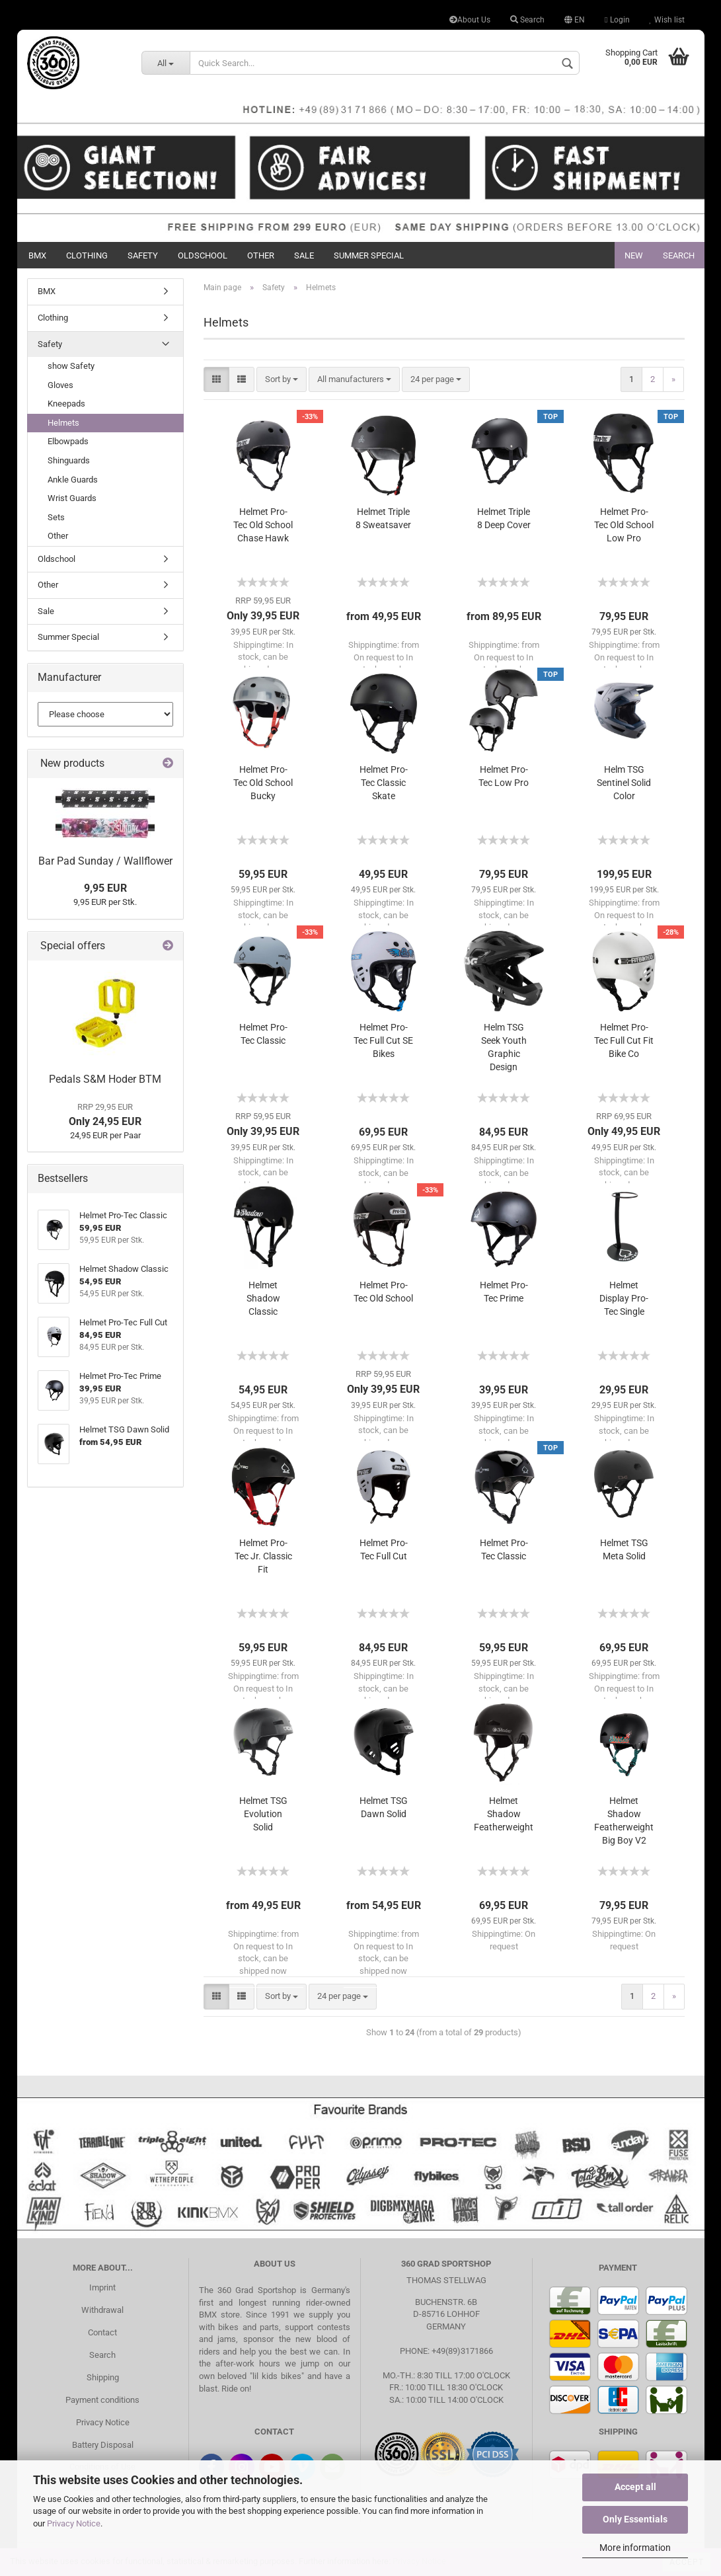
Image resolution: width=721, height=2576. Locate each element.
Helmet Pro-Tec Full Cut (384, 1549)
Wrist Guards (72, 498)
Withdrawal (102, 2310)
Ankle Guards (73, 480)
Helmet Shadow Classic (263, 1298)
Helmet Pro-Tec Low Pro (503, 776)
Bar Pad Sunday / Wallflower (105, 861)
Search (527, 19)
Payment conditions (102, 2400)
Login (617, 19)
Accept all (635, 2486)
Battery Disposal (102, 2445)
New (634, 255)
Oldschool (202, 255)
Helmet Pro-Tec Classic (263, 1034)
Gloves (60, 385)
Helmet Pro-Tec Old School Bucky (263, 782)
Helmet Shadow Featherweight (503, 1813)
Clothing (87, 255)
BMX (37, 255)
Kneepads (66, 404)
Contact (102, 2332)
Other (260, 255)
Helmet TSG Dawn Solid (384, 1807)
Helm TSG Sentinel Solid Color (624, 782)
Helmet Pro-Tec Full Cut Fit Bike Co (624, 1040)
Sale (304, 255)
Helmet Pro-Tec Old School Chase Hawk (263, 524)
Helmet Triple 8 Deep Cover (504, 518)
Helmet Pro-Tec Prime (504, 1292)
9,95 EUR (105, 888)
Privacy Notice (73, 2523)
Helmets (63, 423)
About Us (469, 19)
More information (635, 2547)
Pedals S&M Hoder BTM (105, 1079)
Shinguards (69, 460)
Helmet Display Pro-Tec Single (623, 1298)
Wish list (667, 19)
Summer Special (369, 255)
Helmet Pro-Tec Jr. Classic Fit (263, 1556)
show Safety (71, 366)
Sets (56, 517)
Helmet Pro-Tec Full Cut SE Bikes (383, 1040)
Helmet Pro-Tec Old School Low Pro (624, 524)
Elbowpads (68, 441)
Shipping (103, 2377)
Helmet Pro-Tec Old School (383, 1292)
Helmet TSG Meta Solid (624, 1549)
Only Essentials (635, 2519)
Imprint (102, 2287)
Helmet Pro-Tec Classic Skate (384, 782)
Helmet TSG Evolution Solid (263, 1813)
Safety (143, 255)
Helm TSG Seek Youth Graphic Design (504, 1047)
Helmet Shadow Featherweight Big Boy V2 (624, 1820)
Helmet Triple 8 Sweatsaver (383, 518)
